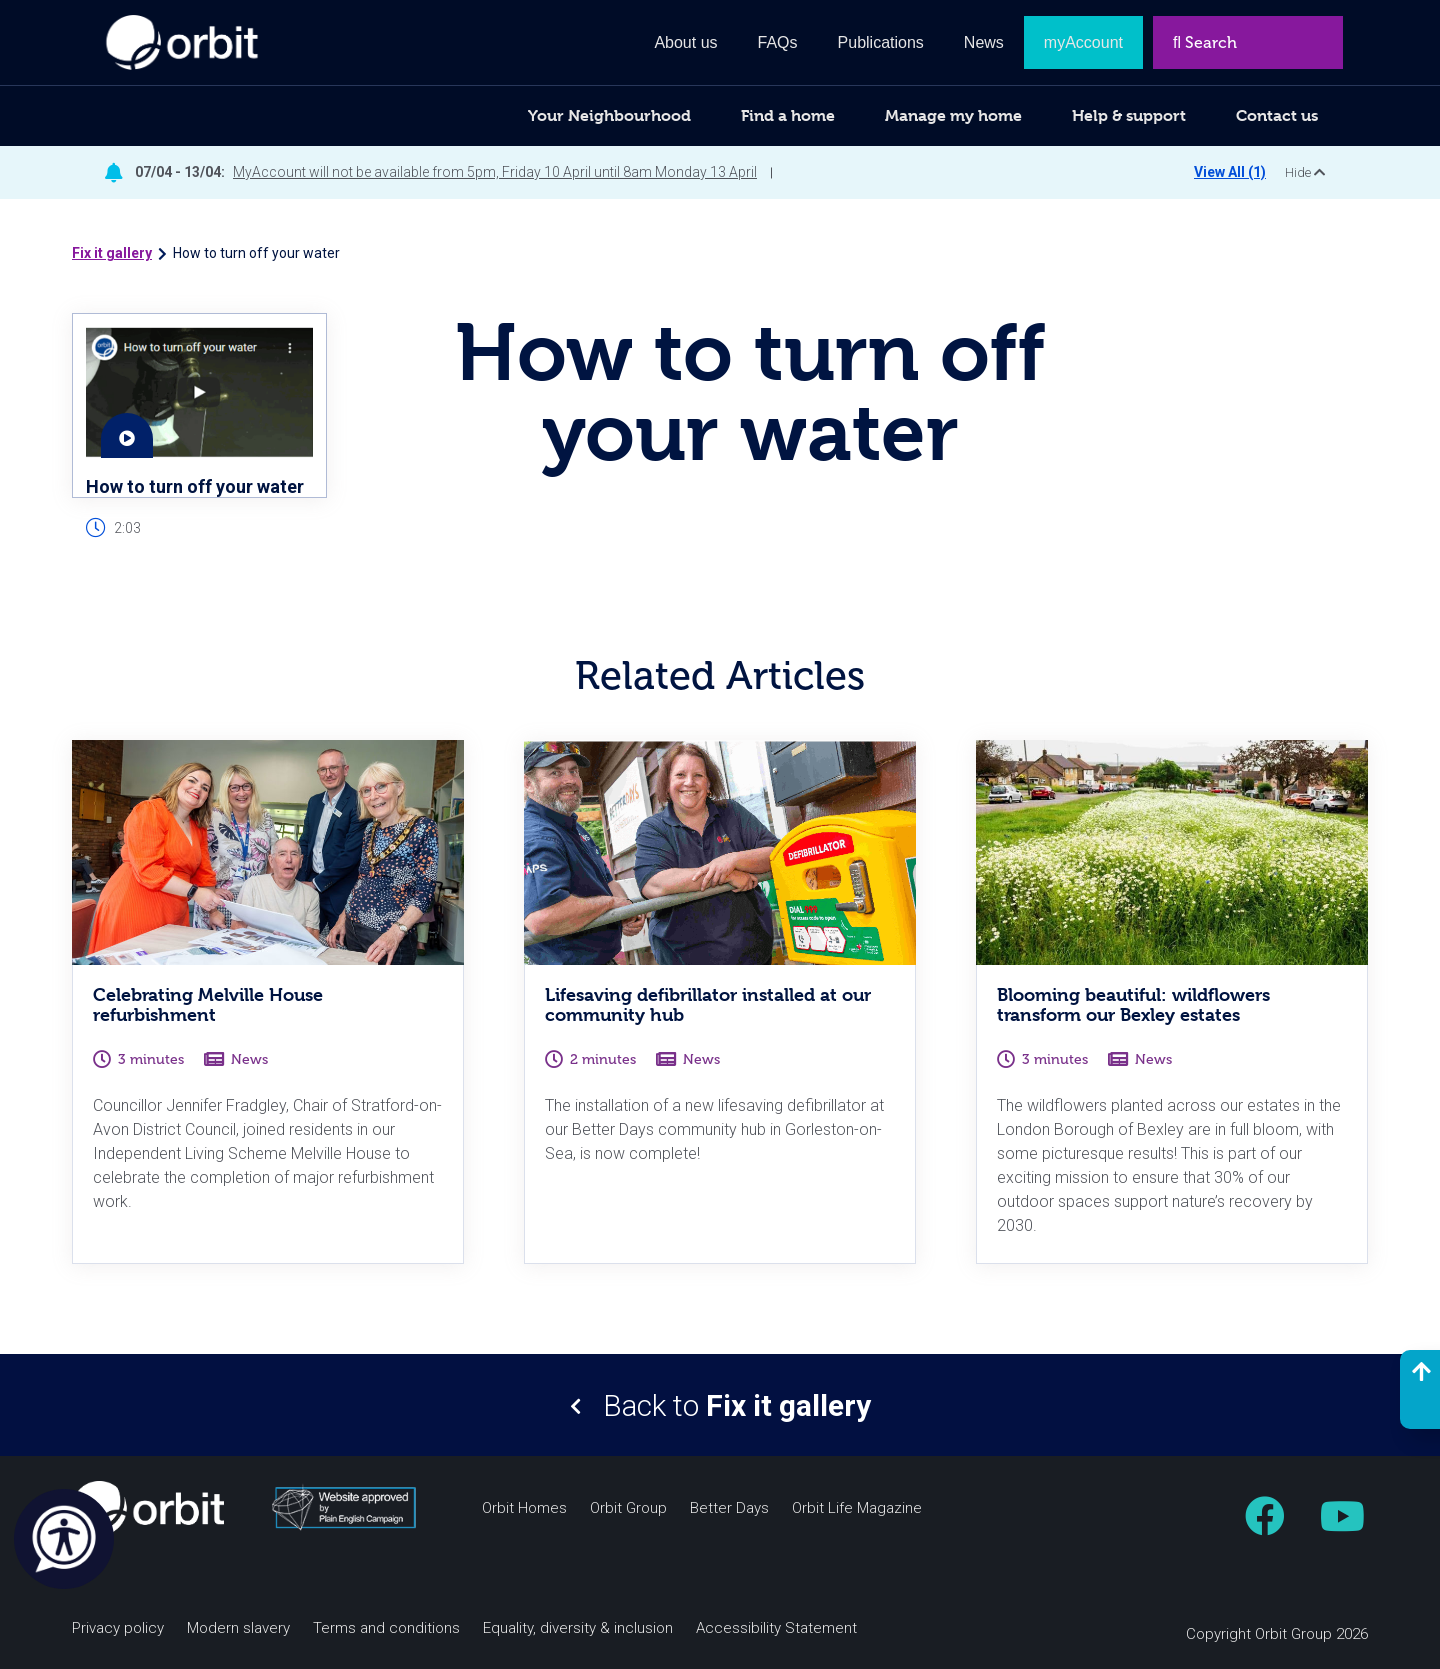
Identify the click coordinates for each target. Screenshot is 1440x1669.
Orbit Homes (524, 1508)
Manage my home (953, 115)
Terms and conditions (386, 1628)
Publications (881, 42)
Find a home (788, 115)
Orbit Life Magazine (857, 1508)
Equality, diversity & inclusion (578, 1628)
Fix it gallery (112, 253)
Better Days (729, 1508)
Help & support (1129, 115)
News (984, 42)
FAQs (778, 42)
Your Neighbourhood (609, 115)
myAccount (1083, 42)
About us (685, 42)
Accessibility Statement (776, 1628)
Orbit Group (628, 1508)
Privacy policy (118, 1628)
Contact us (1277, 115)
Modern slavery (238, 1628)
